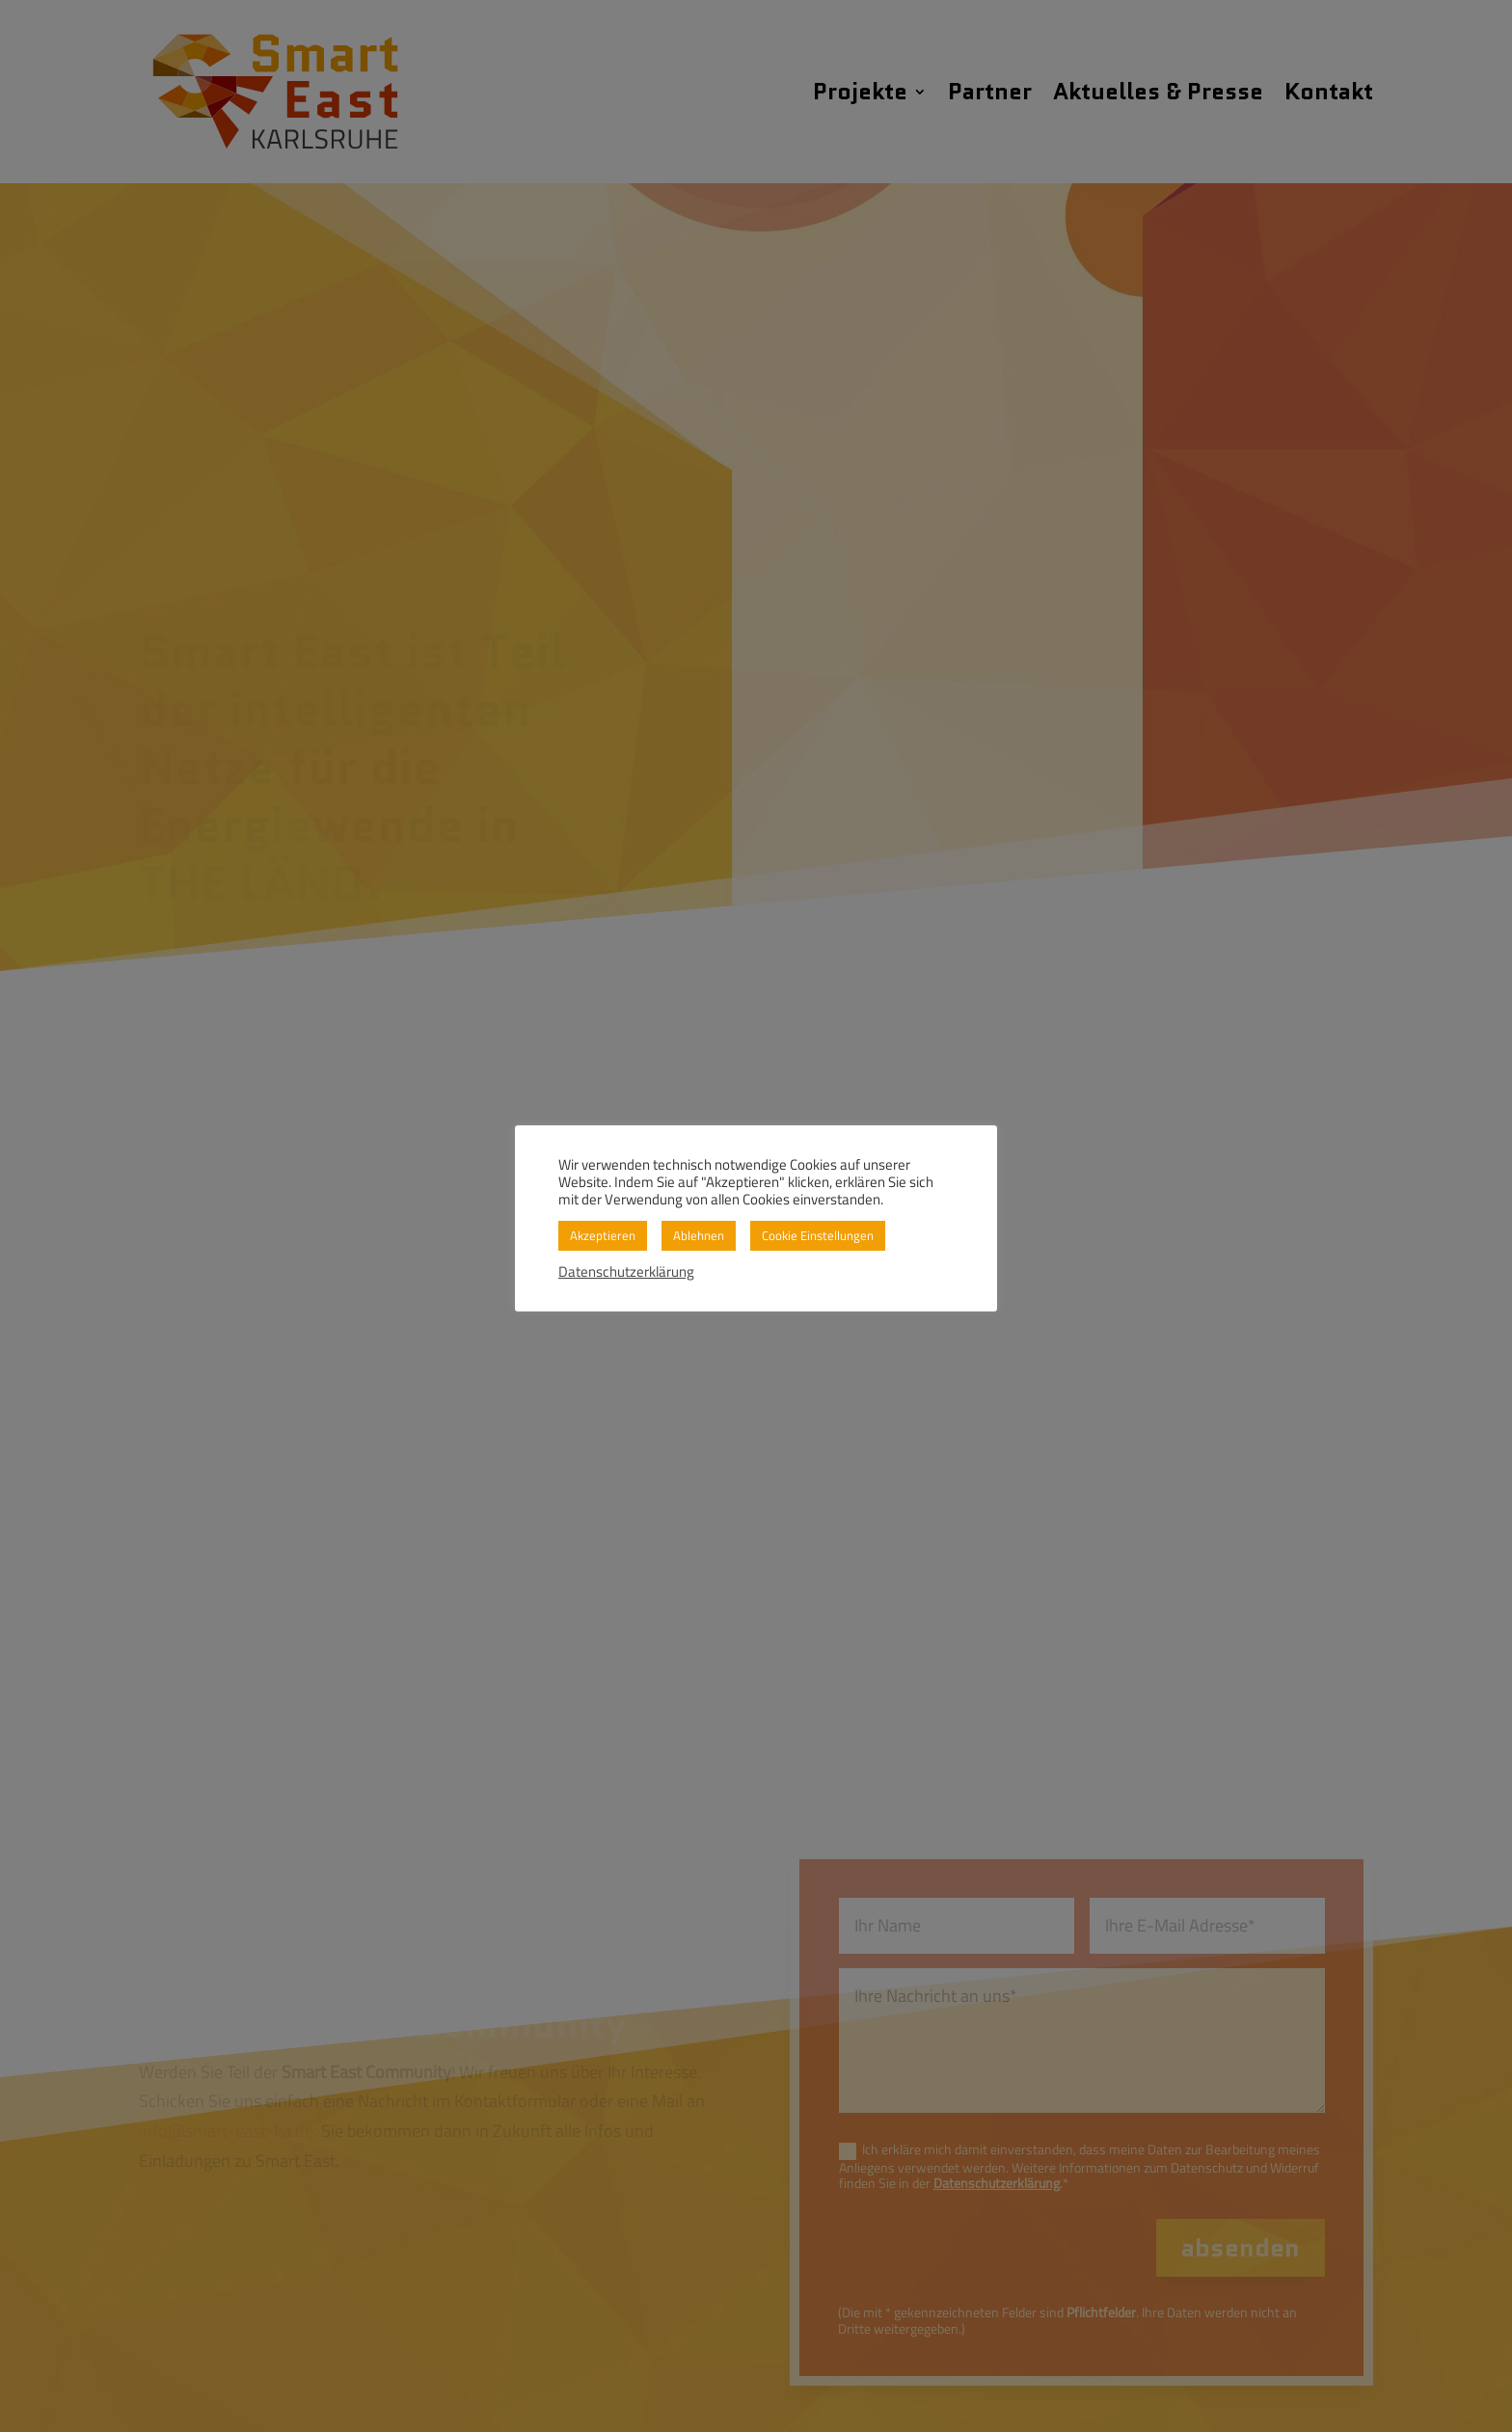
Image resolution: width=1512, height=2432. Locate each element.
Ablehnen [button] (698, 1235)
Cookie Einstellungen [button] (818, 1235)
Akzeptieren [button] (602, 1235)
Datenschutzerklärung (626, 1272)
